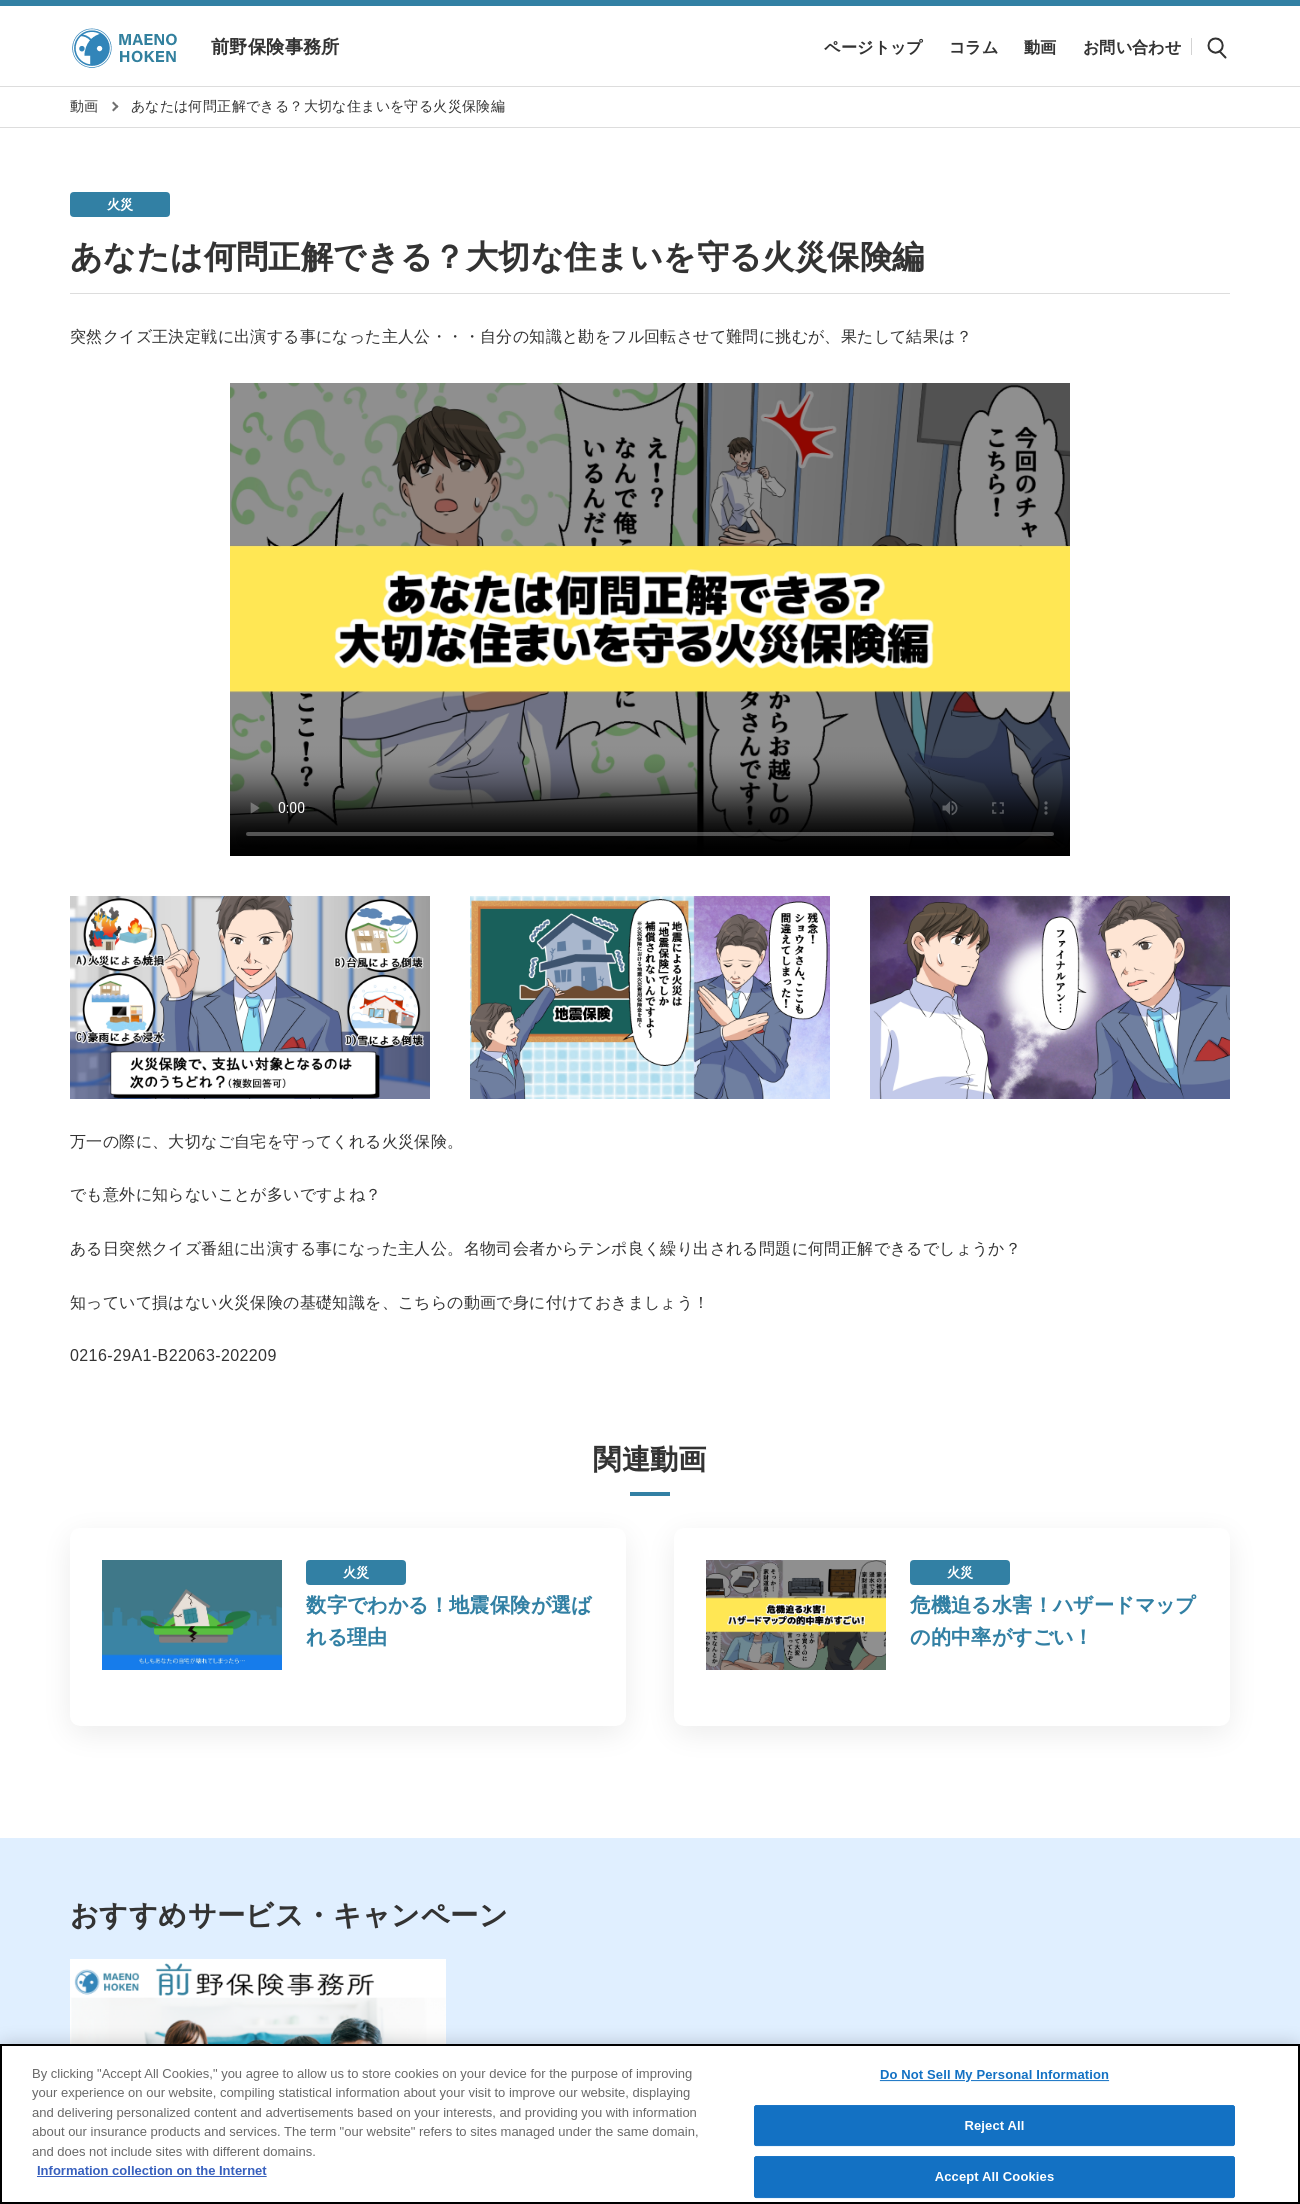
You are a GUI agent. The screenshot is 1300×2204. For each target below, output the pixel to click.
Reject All (994, 2125)
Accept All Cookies (995, 2176)
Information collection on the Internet (152, 2170)
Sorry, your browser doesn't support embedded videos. (650, 619)
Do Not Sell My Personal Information (994, 2074)
